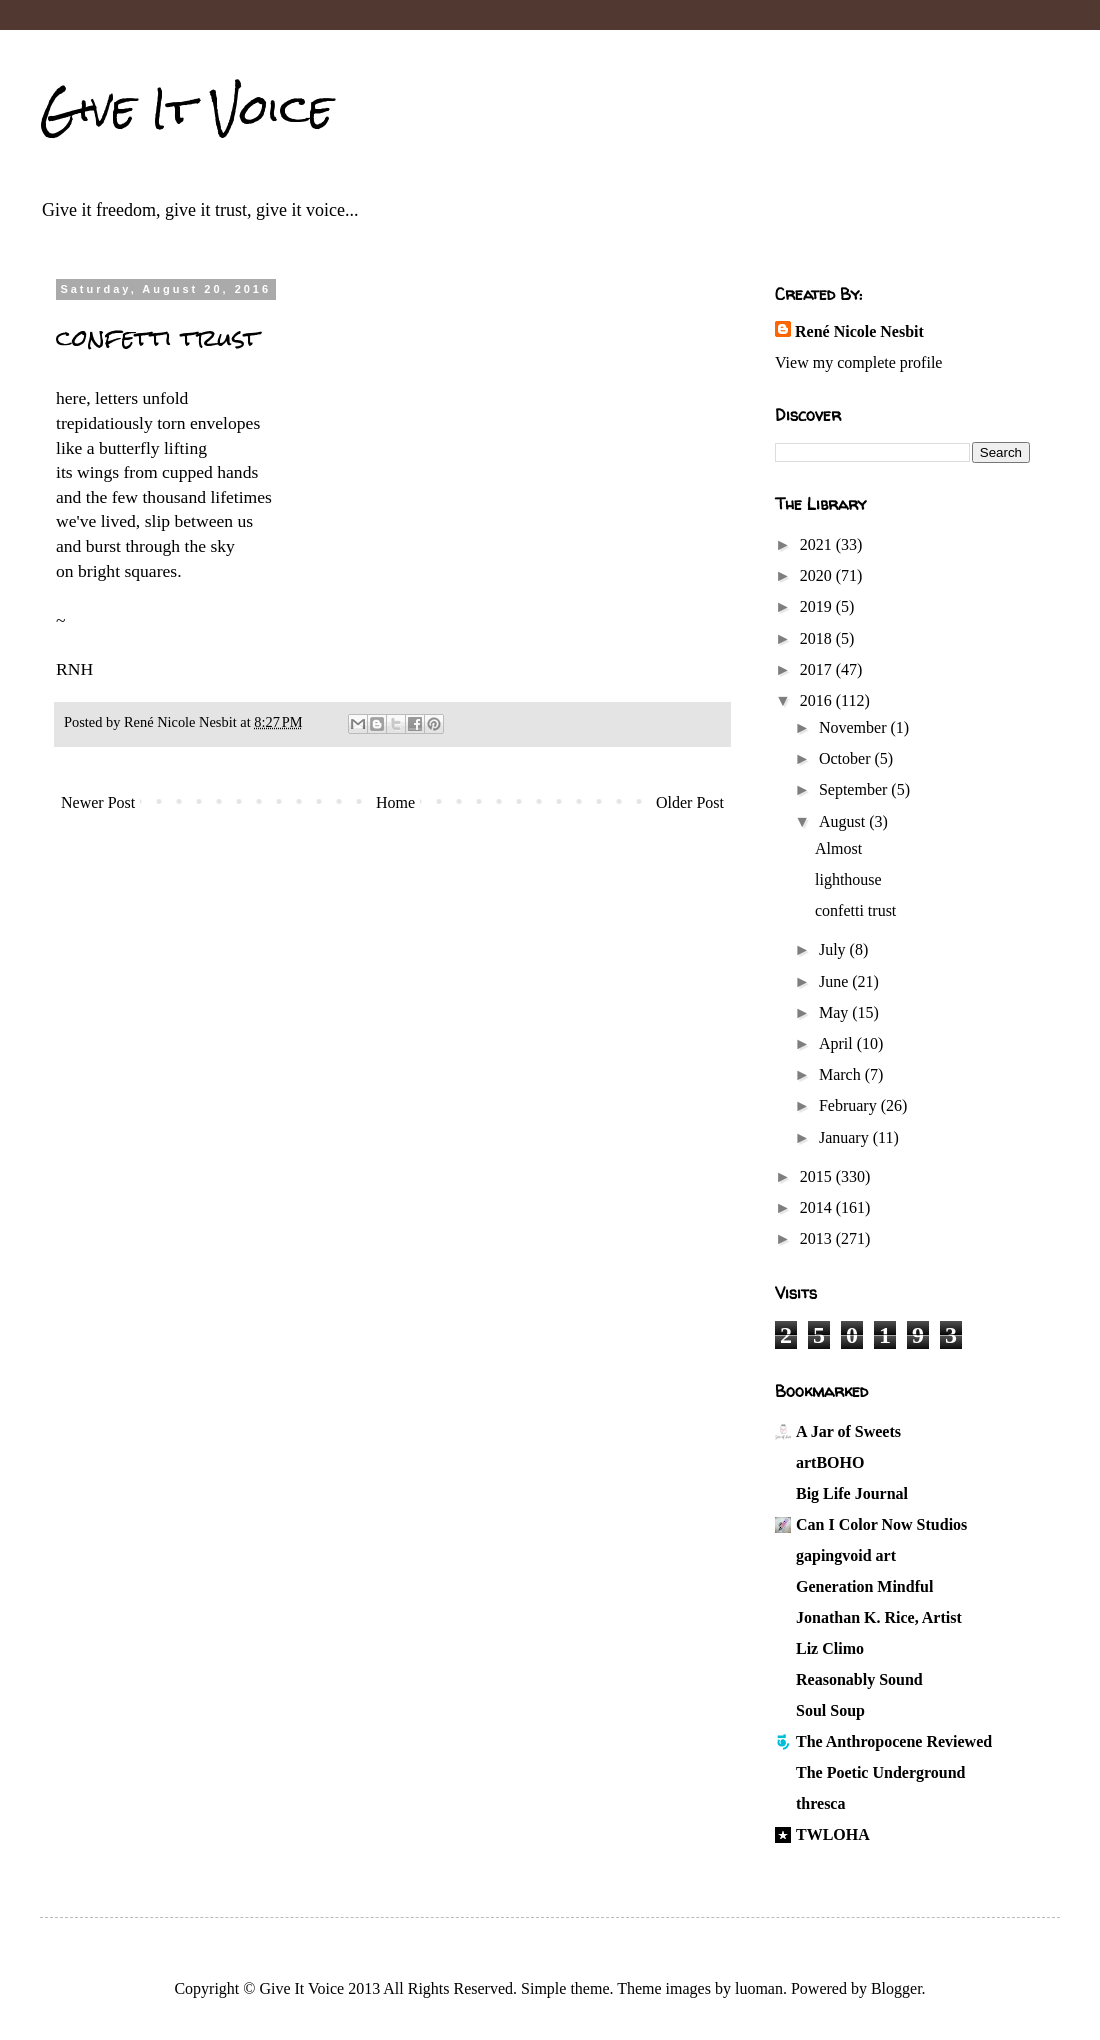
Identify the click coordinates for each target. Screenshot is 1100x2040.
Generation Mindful (864, 1586)
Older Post (690, 802)
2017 (818, 669)
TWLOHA (833, 1834)
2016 (818, 700)
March (842, 1074)
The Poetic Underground (880, 1772)
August (844, 821)
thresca (820, 1803)
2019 (818, 606)
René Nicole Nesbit (859, 331)
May (835, 1012)
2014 (818, 1207)
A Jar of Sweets (848, 1431)
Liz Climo (830, 1648)
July (834, 949)
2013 (818, 1238)
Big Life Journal (852, 1493)
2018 (818, 638)
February (850, 1105)
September (855, 789)
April (838, 1043)
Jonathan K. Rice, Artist (879, 1617)
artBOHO (830, 1462)
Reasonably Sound (859, 1679)
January (846, 1137)
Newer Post (98, 802)
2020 (818, 575)
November (855, 727)
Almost (838, 848)
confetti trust (855, 910)
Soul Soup (830, 1710)
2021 (818, 544)
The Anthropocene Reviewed (894, 1741)
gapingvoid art (846, 1555)
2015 (818, 1176)
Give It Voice (186, 109)
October (847, 758)
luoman (759, 1988)
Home (395, 802)
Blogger (896, 1988)
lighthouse (848, 879)
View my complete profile (858, 362)
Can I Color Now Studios (881, 1524)
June (835, 981)
